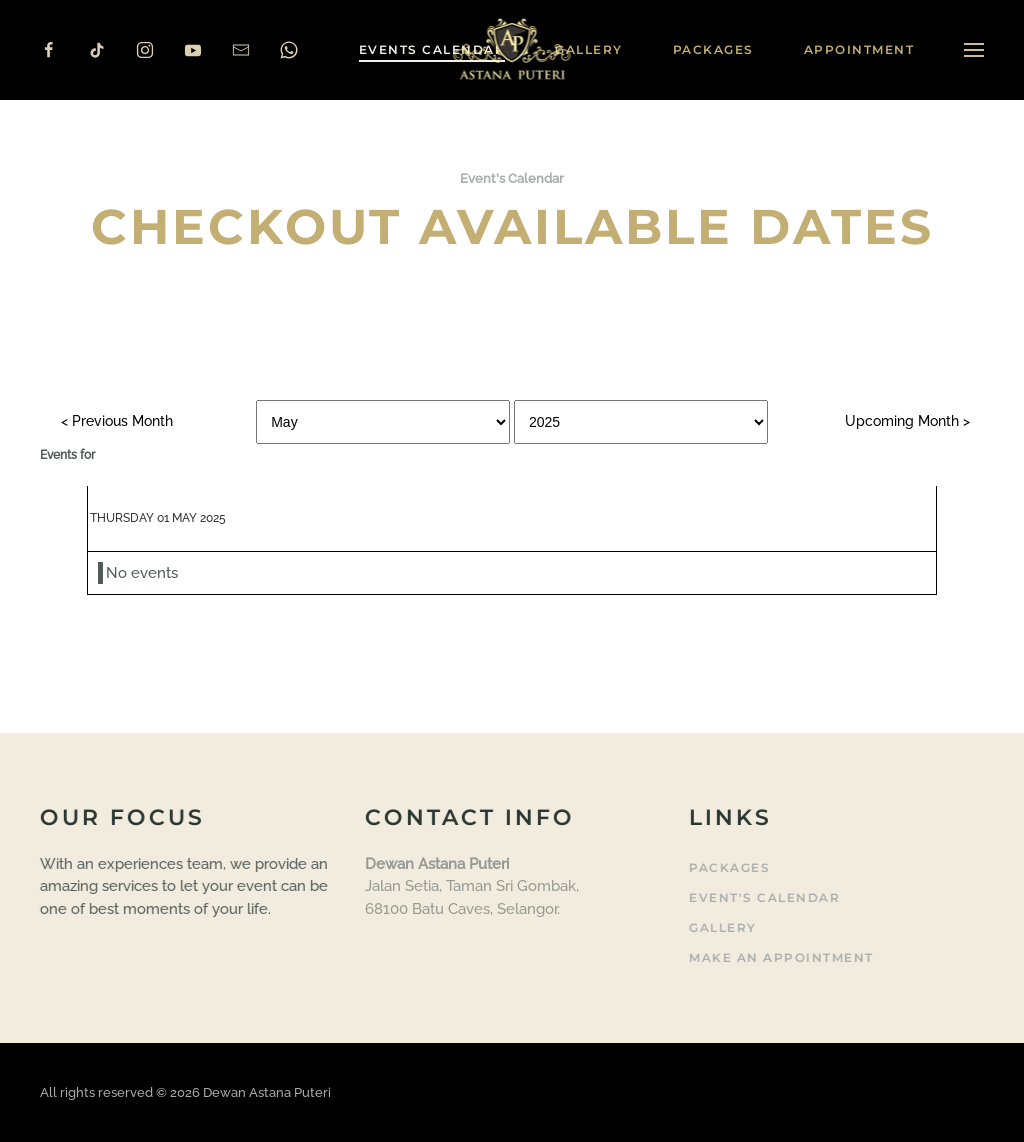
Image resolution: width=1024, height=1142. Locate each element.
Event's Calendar (762, 897)
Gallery (721, 927)
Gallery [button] (589, 49)
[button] (974, 50)
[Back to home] (512, 50)
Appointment (859, 49)
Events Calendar (432, 49)
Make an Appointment (779, 957)
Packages (713, 49)
